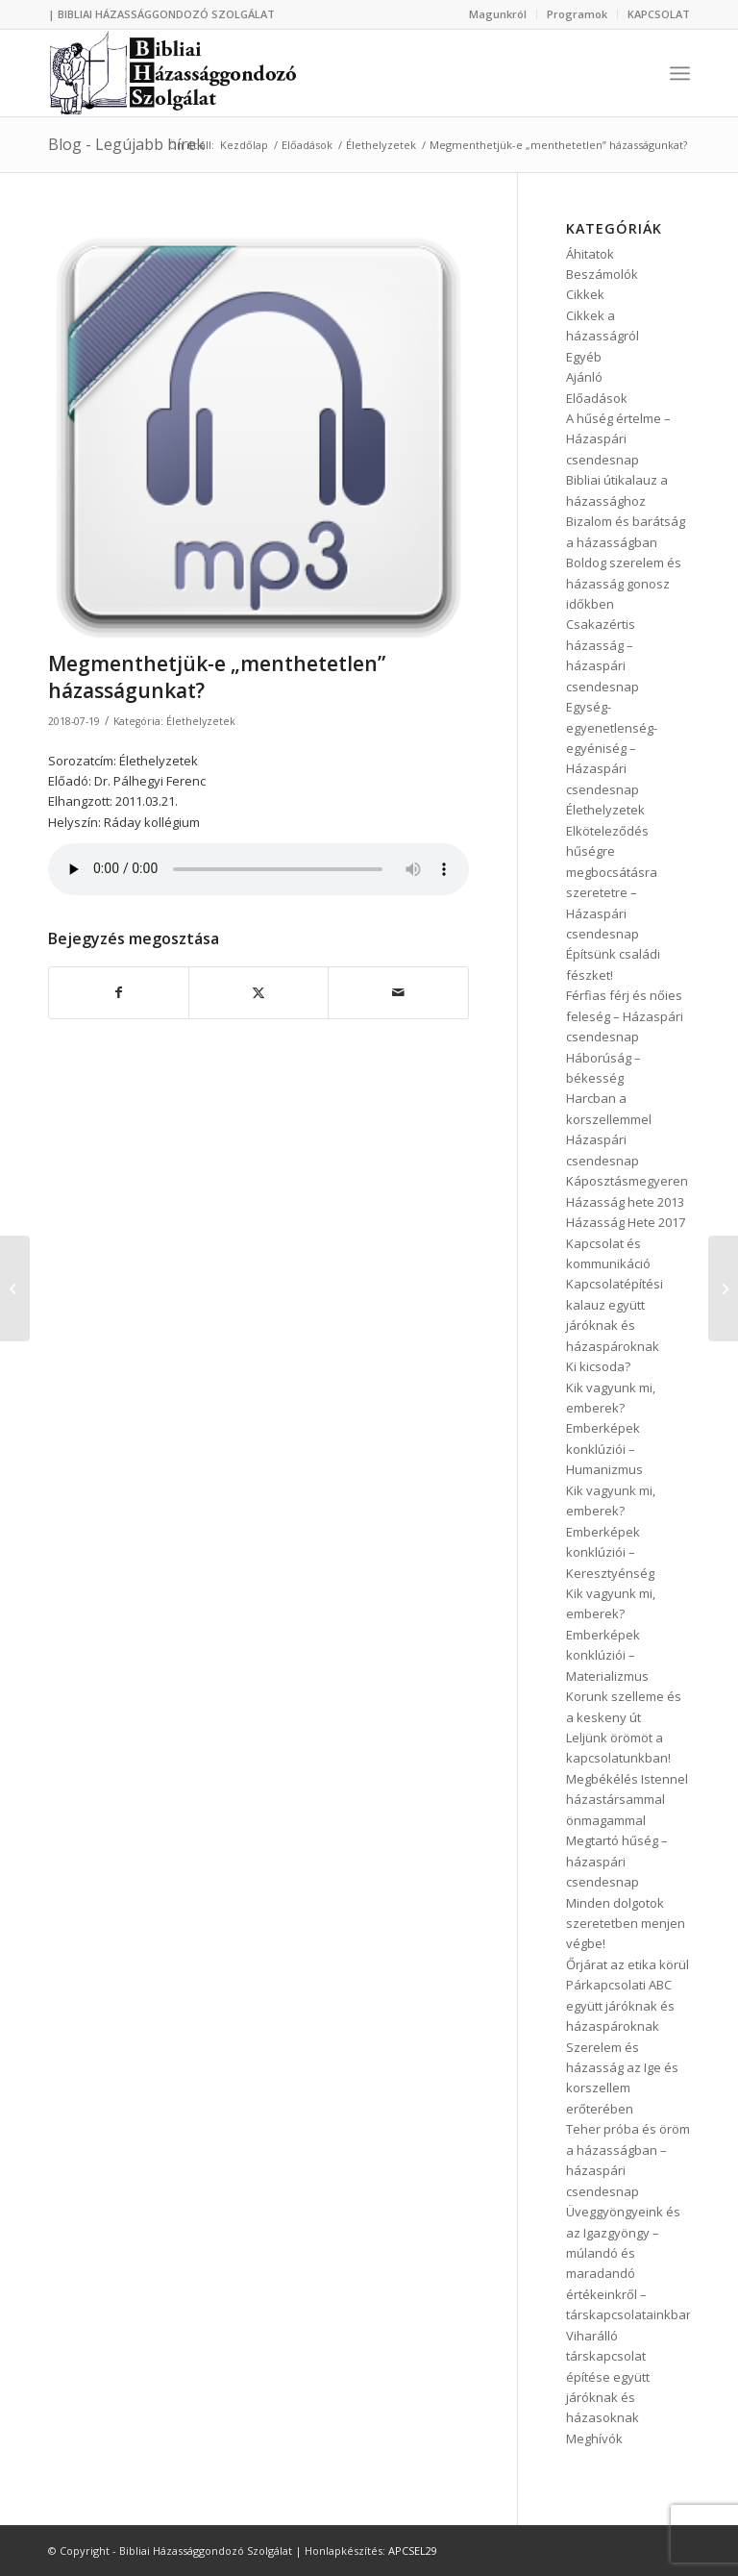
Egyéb (584, 356)
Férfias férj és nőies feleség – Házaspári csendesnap (624, 1016)
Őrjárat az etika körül (627, 1964)
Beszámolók (602, 274)
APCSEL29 (412, 2550)
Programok (577, 14)
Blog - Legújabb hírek (126, 144)
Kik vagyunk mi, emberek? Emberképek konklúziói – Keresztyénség (610, 1532)
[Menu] (680, 73)
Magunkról (498, 14)
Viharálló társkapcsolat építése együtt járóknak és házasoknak (608, 2377)
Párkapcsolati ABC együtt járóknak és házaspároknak (620, 2005)
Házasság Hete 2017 (625, 1222)
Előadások (596, 398)
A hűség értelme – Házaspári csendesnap (618, 439)
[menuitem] (498, 14)
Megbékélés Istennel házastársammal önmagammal (627, 1799)
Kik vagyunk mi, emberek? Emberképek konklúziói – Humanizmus (610, 1429)
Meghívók (594, 2438)
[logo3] (176, 73)
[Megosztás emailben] (398, 992)
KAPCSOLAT (658, 14)
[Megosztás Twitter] (258, 992)
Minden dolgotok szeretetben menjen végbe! (625, 1923)
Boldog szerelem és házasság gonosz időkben (623, 583)
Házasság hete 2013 (625, 1202)
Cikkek (585, 294)
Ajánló (584, 377)
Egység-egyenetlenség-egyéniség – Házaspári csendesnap (611, 748)
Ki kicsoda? (598, 1366)
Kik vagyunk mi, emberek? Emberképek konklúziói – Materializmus (610, 1635)
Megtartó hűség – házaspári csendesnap (617, 1861)
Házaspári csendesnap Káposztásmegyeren (627, 1160)
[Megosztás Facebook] (118, 992)
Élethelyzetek (200, 721)
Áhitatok (590, 254)
